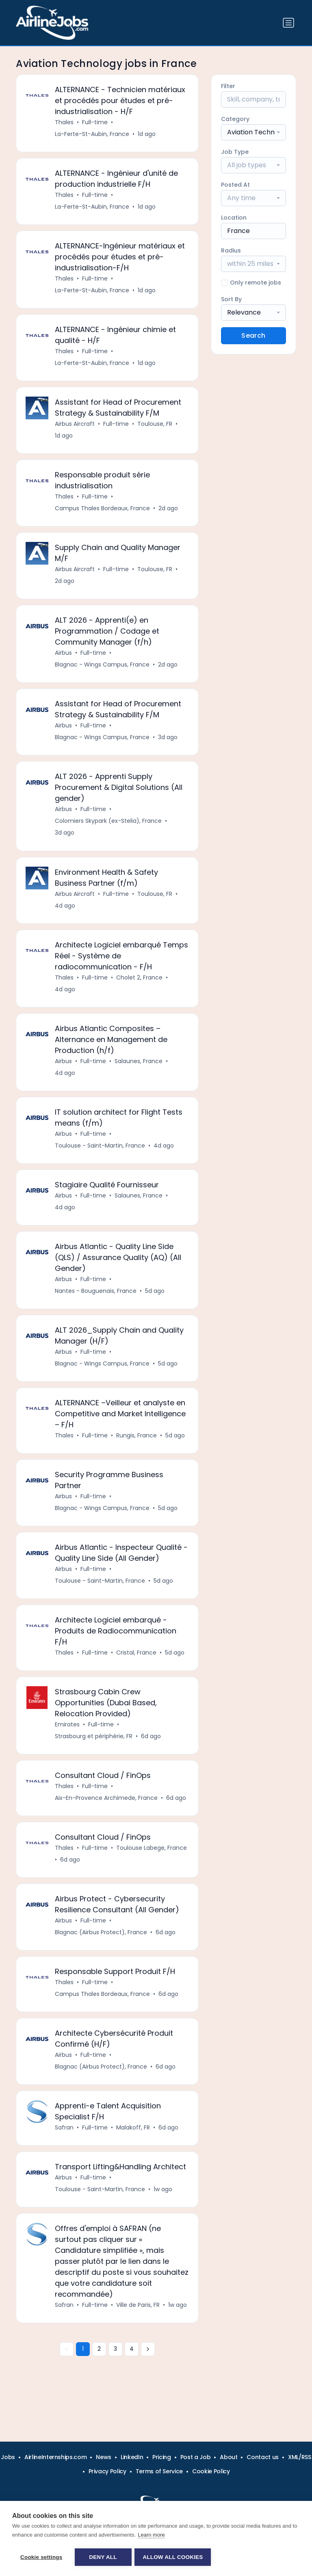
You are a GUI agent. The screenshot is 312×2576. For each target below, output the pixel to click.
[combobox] (253, 132)
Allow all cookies (174, 2557)
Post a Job (195, 2457)
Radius (231, 250)
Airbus (63, 659)
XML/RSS (299, 2457)
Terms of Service (159, 2471)
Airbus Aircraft (75, 427)
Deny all (103, 2557)
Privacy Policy (107, 2471)
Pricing (161, 2457)
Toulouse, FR (155, 427)
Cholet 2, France (140, 986)
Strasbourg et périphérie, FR (94, 1753)
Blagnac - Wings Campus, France (102, 671)
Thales (64, 123)
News (103, 2457)
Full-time (95, 123)
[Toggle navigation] (288, 22)
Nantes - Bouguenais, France (96, 1303)
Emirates (67, 1741)
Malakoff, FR (133, 2149)
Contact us (263, 2457)
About (228, 2457)
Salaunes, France (139, 1071)
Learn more (151, 2536)
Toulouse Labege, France (152, 1866)
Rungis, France (137, 1449)
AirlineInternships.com (55, 2457)
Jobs (8, 2457)
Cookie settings (41, 2557)
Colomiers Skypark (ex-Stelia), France (108, 828)
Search (253, 335)
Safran (64, 2149)
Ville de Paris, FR (138, 2328)
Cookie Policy (211, 2471)
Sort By (231, 299)
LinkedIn (132, 2457)
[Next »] (148, 2373)
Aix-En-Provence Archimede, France (106, 1816)
